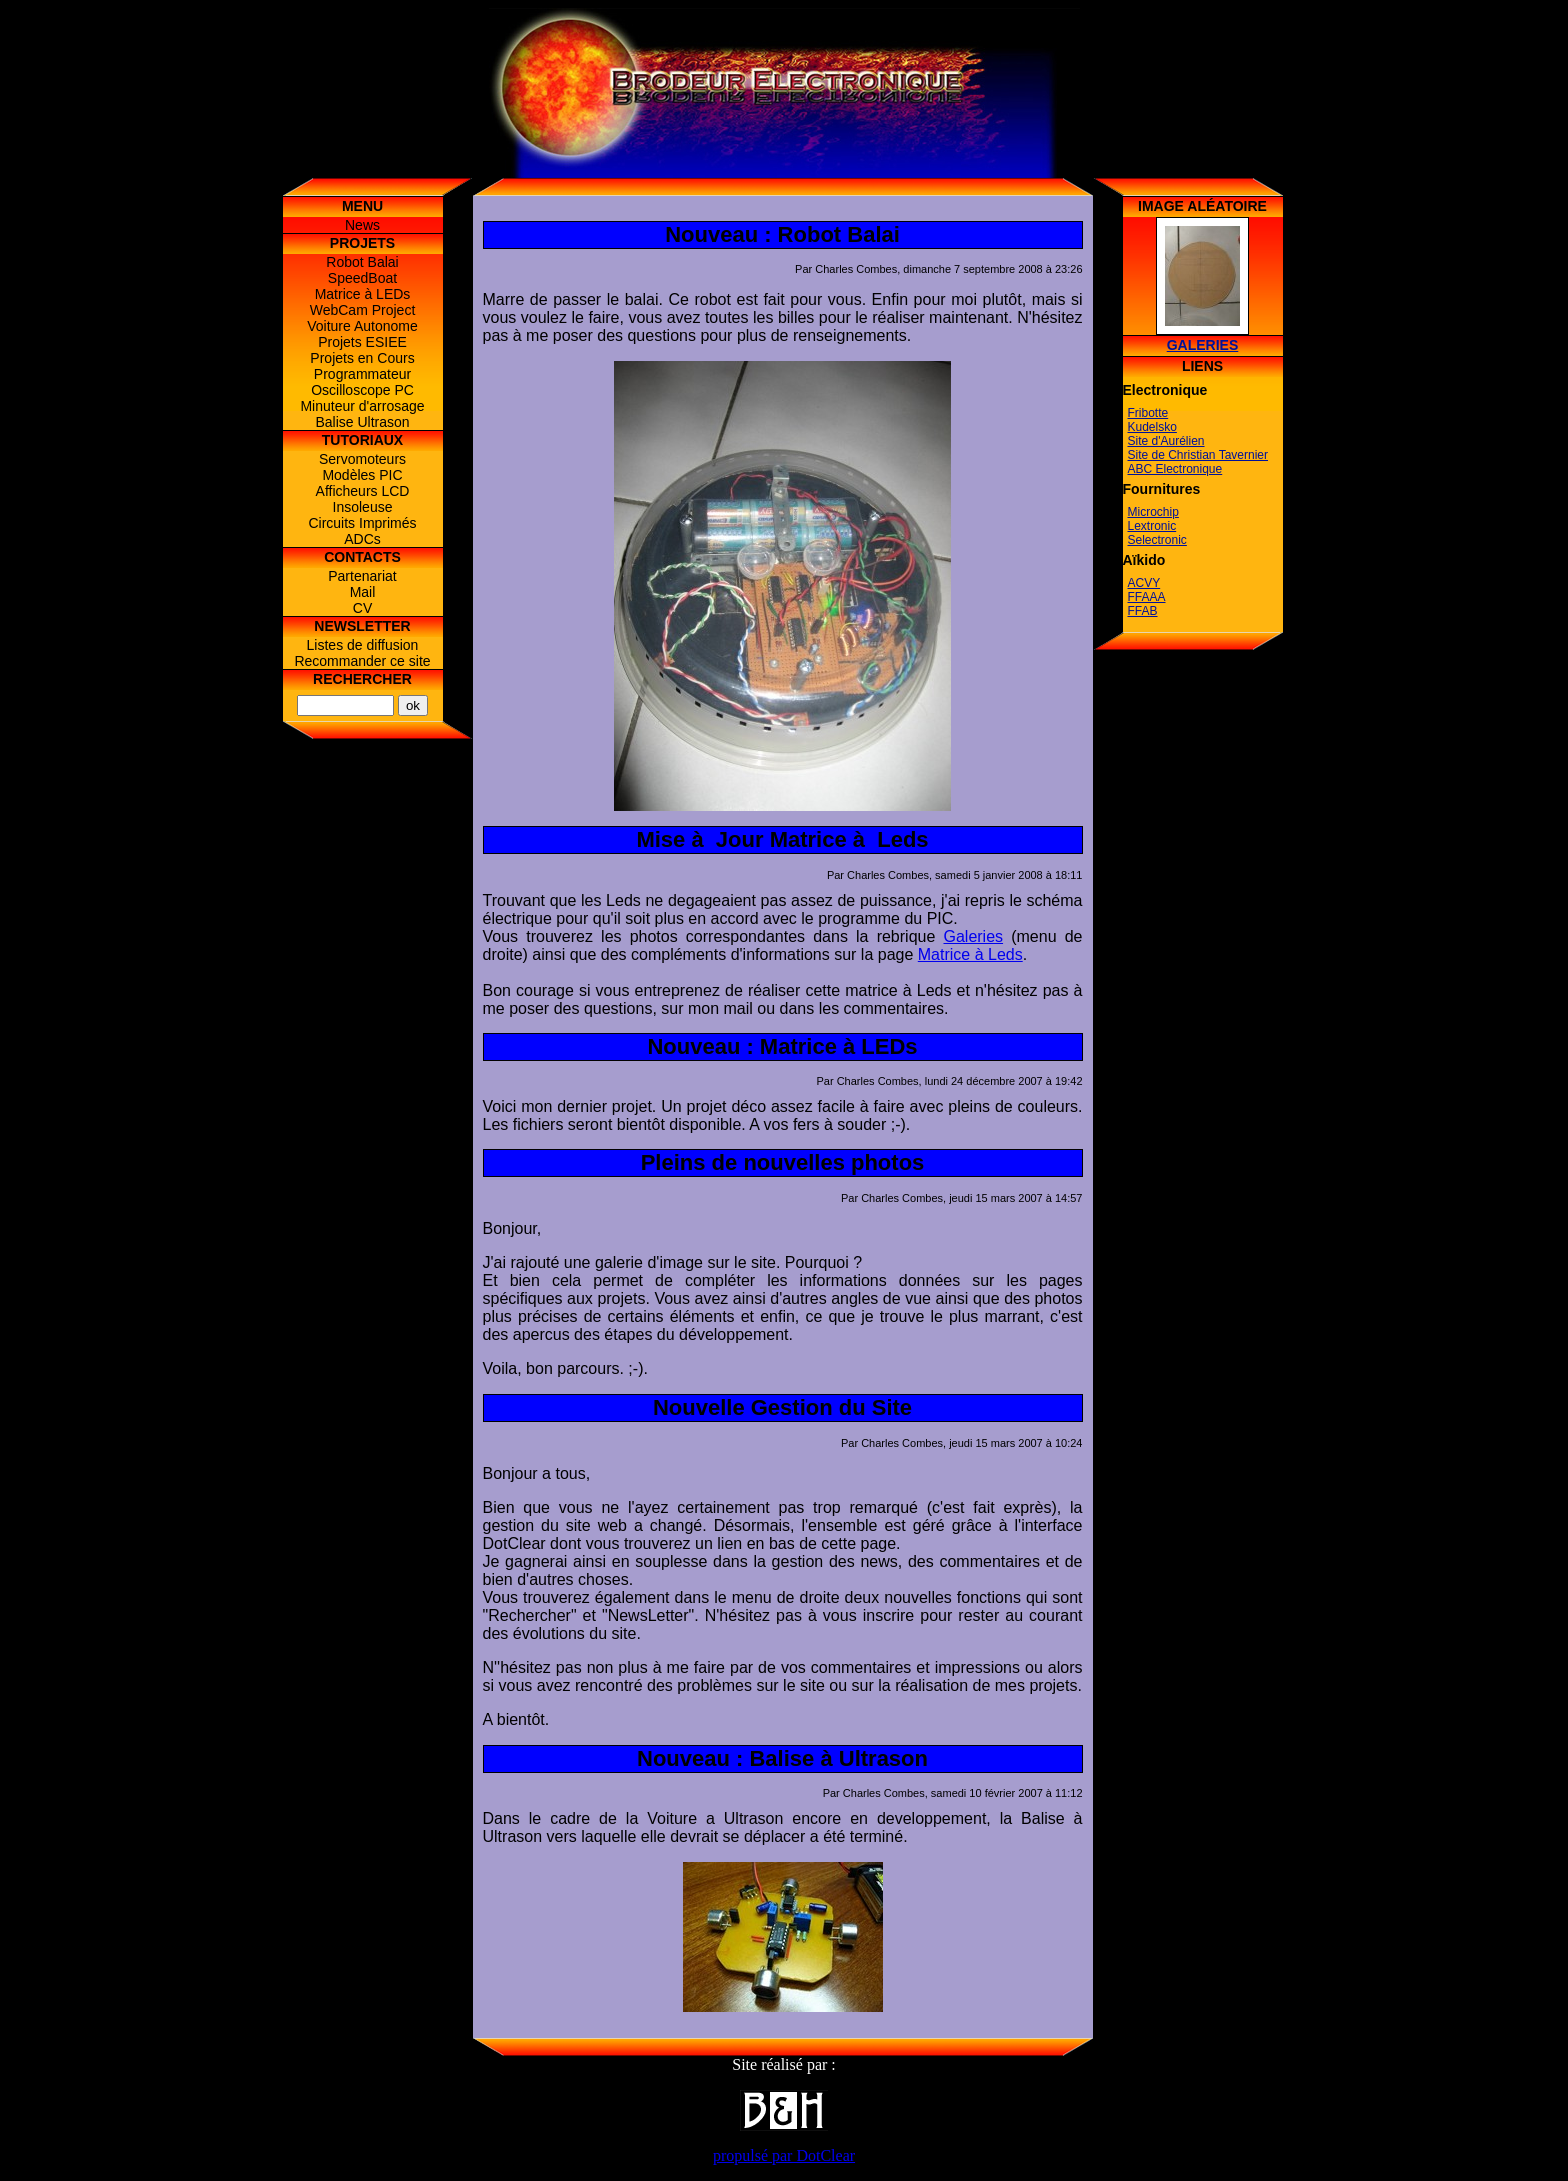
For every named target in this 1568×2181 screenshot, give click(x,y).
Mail (363, 592)
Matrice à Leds (970, 954)
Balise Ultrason (362, 422)
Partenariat (362, 576)
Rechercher (362, 679)
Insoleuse (363, 507)
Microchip (1153, 512)
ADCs (362, 539)
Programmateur (362, 374)
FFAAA (1147, 597)
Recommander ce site (362, 661)
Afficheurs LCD (363, 491)
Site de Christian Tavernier (1198, 455)
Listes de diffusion (363, 645)
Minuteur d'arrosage (362, 406)
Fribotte (1148, 413)
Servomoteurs (362, 459)
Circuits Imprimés (362, 523)
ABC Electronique (1175, 469)
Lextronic (1152, 526)
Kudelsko (1152, 427)
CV (362, 608)
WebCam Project (363, 310)
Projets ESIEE (362, 342)
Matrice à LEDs (363, 294)
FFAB (1143, 611)
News (362, 225)
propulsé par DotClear (784, 2155)
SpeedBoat (362, 278)
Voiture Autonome (362, 326)
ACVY (1144, 583)
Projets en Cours (362, 358)
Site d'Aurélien (1166, 441)
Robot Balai (362, 262)
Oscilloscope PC (362, 390)
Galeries (973, 936)
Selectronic (1157, 540)
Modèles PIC (362, 475)
